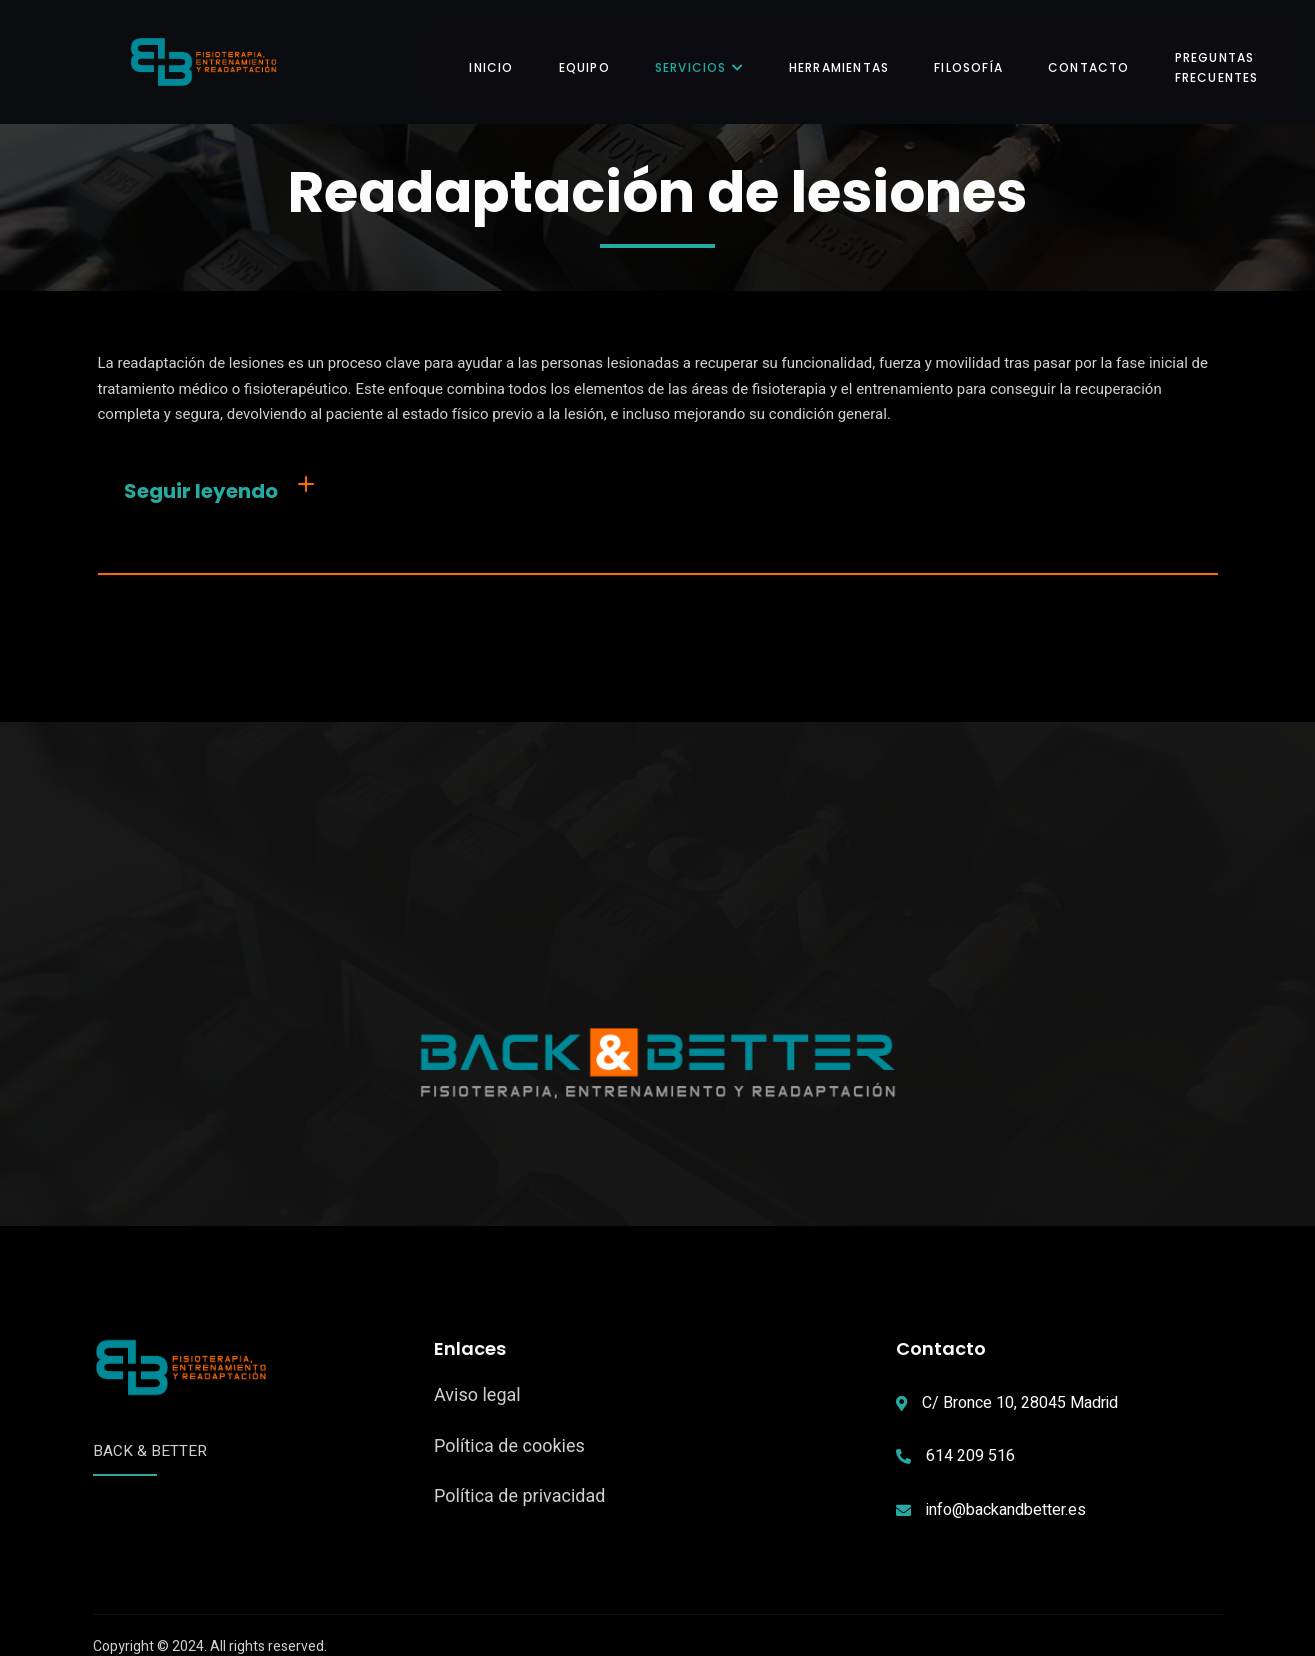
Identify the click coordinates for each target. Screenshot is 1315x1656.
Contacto (1076, 55)
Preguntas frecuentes (1204, 54)
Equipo (571, 55)
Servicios (686, 55)
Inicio (478, 55)
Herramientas (826, 55)
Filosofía (955, 55)
